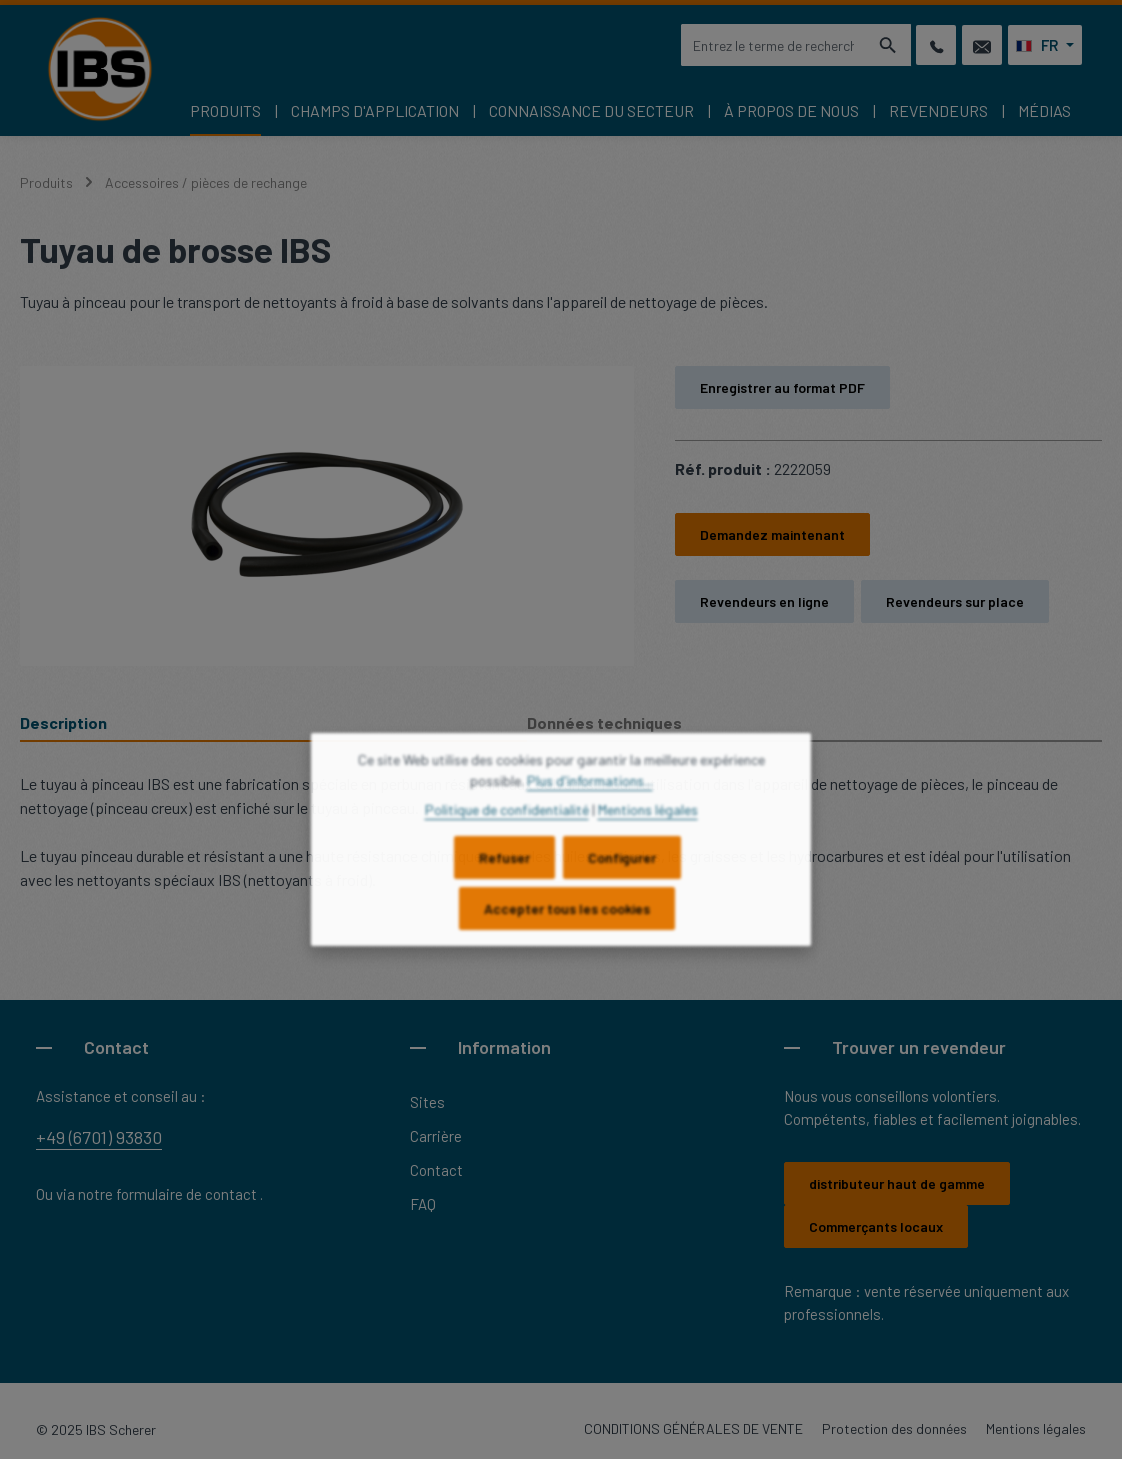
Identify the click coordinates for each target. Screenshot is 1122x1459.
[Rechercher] (888, 45)
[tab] (273, 724)
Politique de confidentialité (507, 824)
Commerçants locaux (876, 1226)
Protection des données (894, 1428)
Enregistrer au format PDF (782, 387)
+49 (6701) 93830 (99, 1137)
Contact (436, 1170)
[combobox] (773, 45)
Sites (427, 1102)
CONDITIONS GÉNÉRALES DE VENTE (693, 1428)
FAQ (423, 1204)
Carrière (436, 1136)
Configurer (622, 872)
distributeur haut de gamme (897, 1183)
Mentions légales (1036, 1428)
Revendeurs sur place (955, 601)
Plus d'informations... (590, 795)
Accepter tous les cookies (567, 923)
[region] (327, 516)
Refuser (504, 872)
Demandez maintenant (772, 534)
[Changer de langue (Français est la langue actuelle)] (1045, 45)
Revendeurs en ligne (764, 601)
